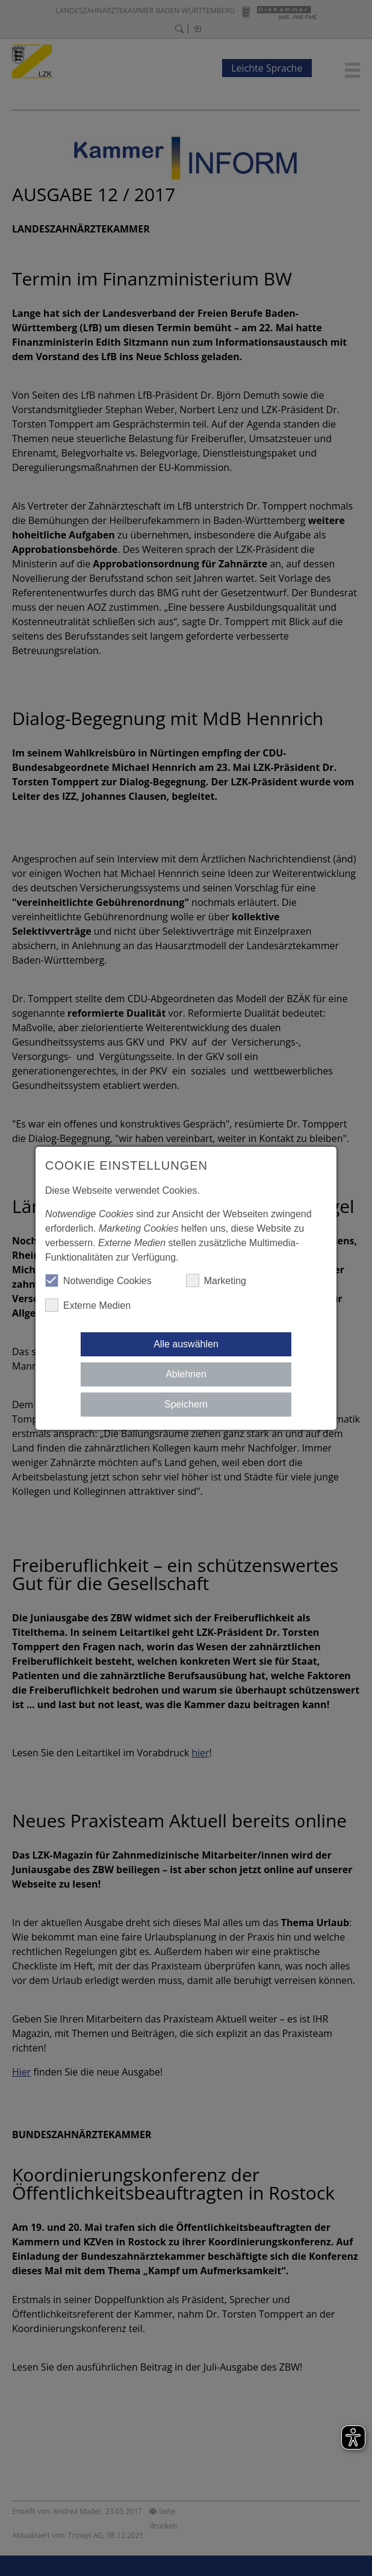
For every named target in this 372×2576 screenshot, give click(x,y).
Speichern (186, 1404)
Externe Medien (88, 1305)
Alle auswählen (186, 1344)
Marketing (216, 1280)
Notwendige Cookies (98, 1280)
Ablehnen (186, 1374)
